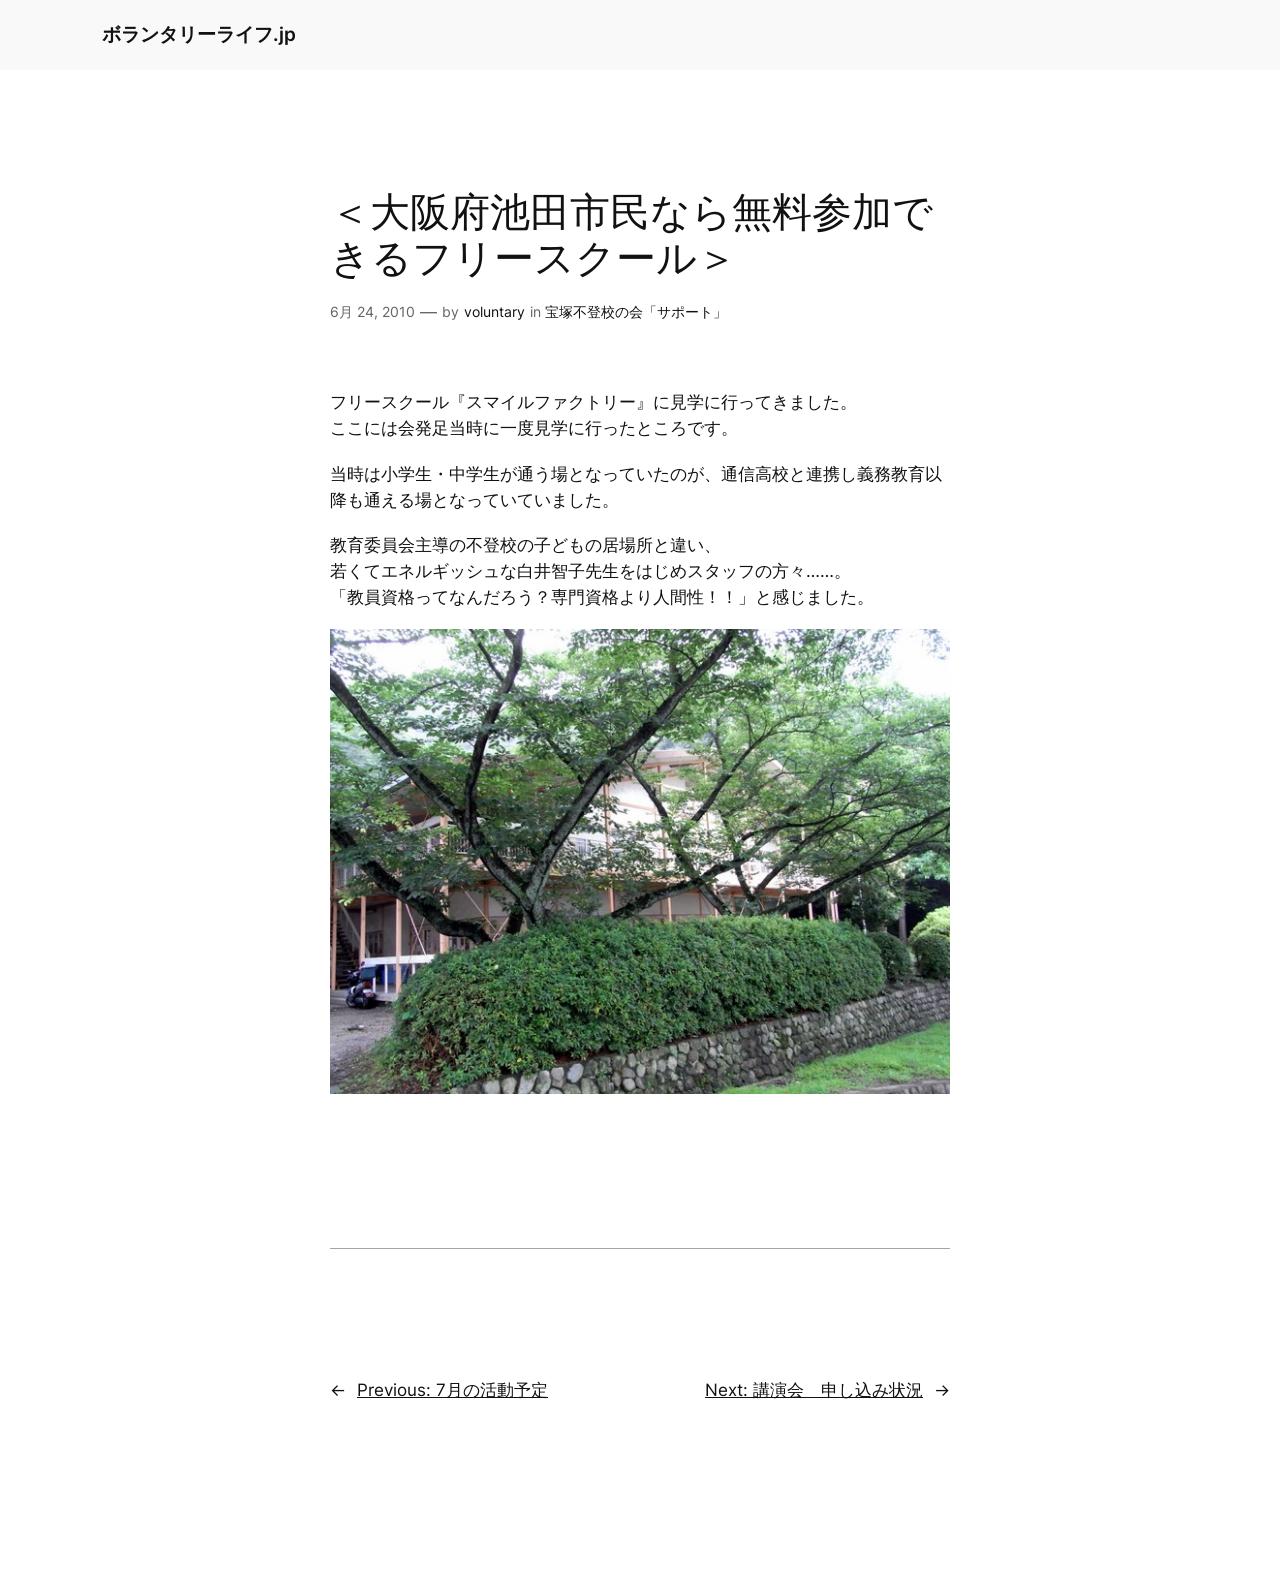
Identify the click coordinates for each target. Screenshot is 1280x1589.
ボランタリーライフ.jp (199, 34)
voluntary (494, 311)
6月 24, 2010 (372, 311)
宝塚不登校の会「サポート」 (636, 311)
